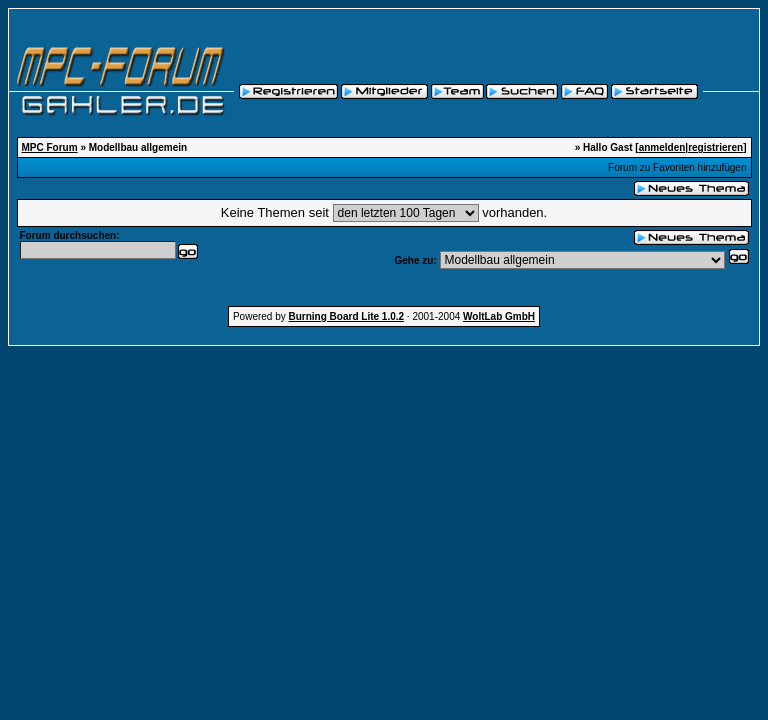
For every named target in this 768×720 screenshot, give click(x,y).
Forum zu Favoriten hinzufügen (677, 167)
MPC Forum (50, 147)
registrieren (715, 147)
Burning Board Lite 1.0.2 (347, 316)
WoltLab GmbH (499, 316)
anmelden (662, 147)
